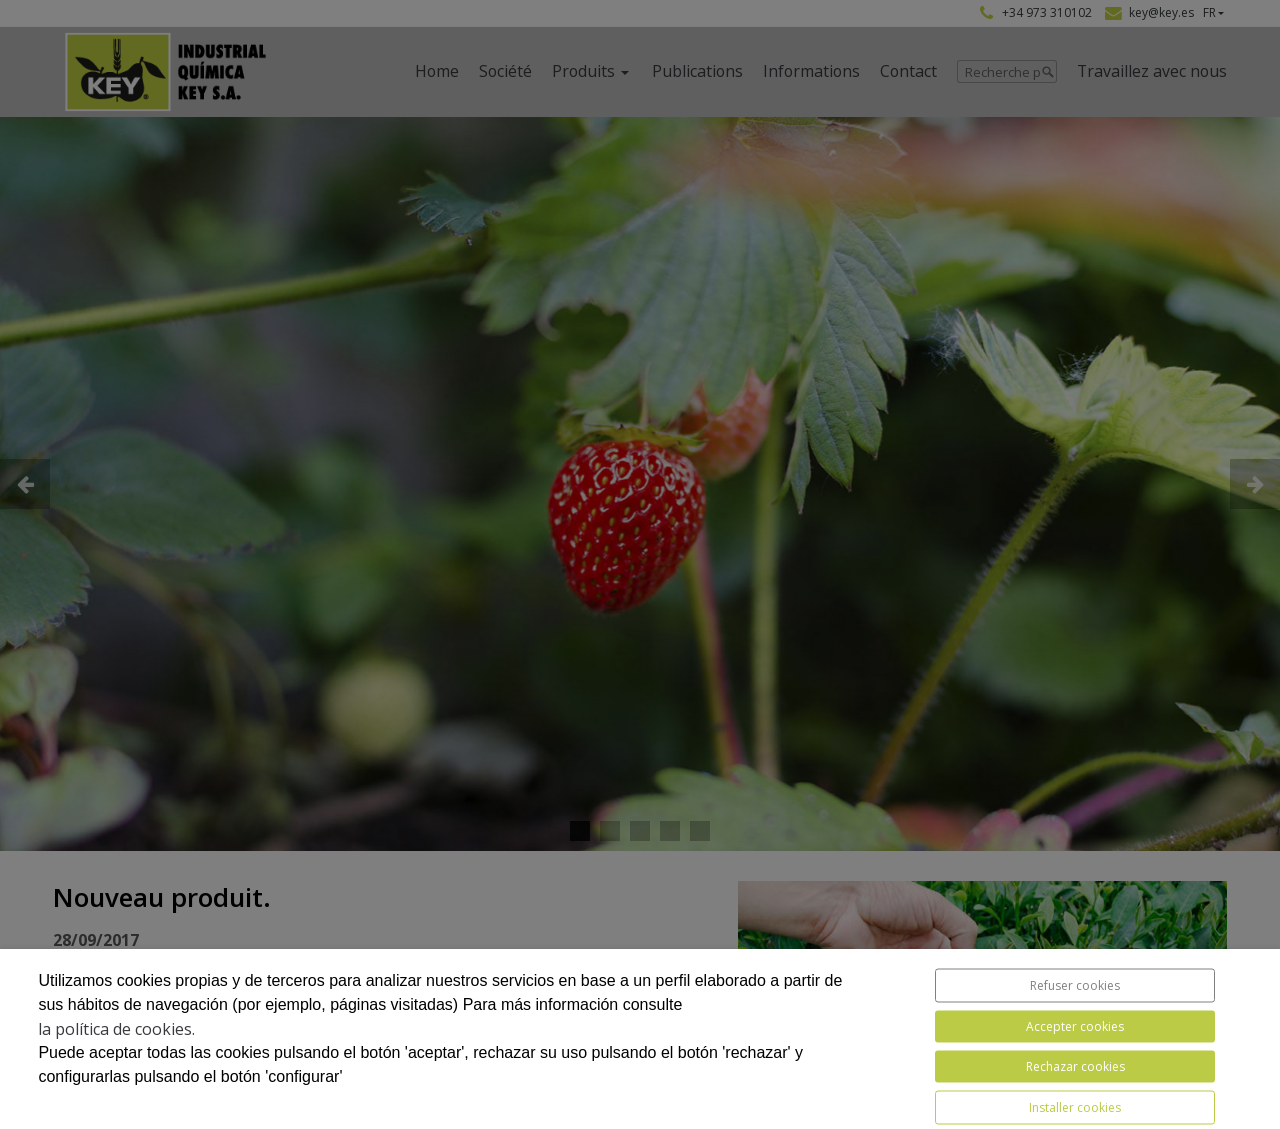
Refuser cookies (1075, 985)
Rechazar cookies (1075, 1066)
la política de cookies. (116, 1029)
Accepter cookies (1075, 1026)
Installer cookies (1075, 1107)
